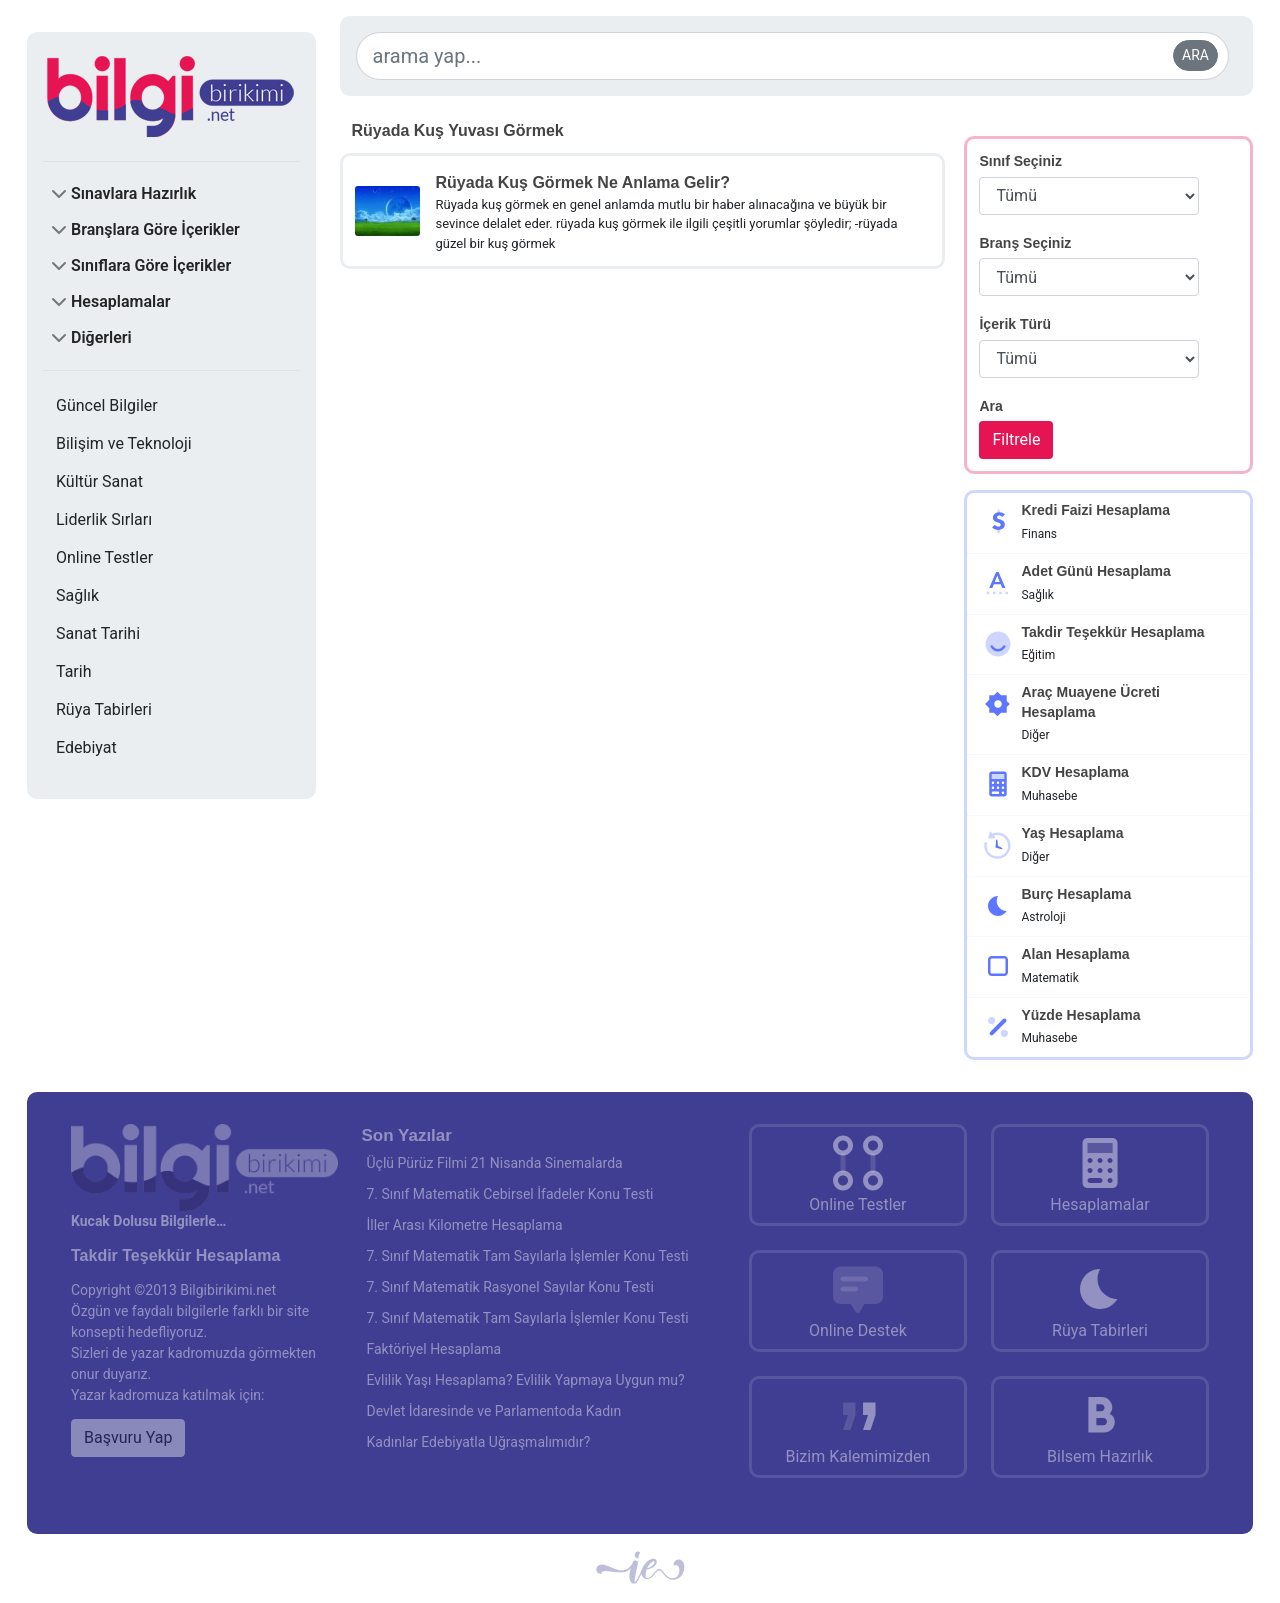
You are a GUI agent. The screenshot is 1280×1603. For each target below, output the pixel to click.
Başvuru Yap (128, 1437)
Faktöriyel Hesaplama (434, 1349)
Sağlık (77, 595)
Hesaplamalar (121, 301)
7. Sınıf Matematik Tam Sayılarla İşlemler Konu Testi (528, 1256)
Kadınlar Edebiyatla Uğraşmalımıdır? (479, 1442)
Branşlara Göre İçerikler (155, 229)
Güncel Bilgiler (107, 405)
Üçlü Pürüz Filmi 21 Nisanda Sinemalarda (495, 1163)
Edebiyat (86, 747)
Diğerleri (101, 337)
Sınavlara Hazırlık (133, 193)
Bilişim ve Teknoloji (124, 443)
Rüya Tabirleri (104, 709)
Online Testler (104, 557)
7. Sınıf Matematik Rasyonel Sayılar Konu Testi (510, 1287)
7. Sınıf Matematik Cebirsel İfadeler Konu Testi (510, 1194)
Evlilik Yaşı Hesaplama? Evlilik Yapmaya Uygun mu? (526, 1380)
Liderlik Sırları (104, 519)
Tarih (74, 671)
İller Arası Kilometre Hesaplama (465, 1225)
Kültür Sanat (99, 481)
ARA (1195, 55)
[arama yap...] (793, 56)
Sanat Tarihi (98, 633)
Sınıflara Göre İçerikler (151, 265)
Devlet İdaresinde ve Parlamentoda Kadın (494, 1411)
